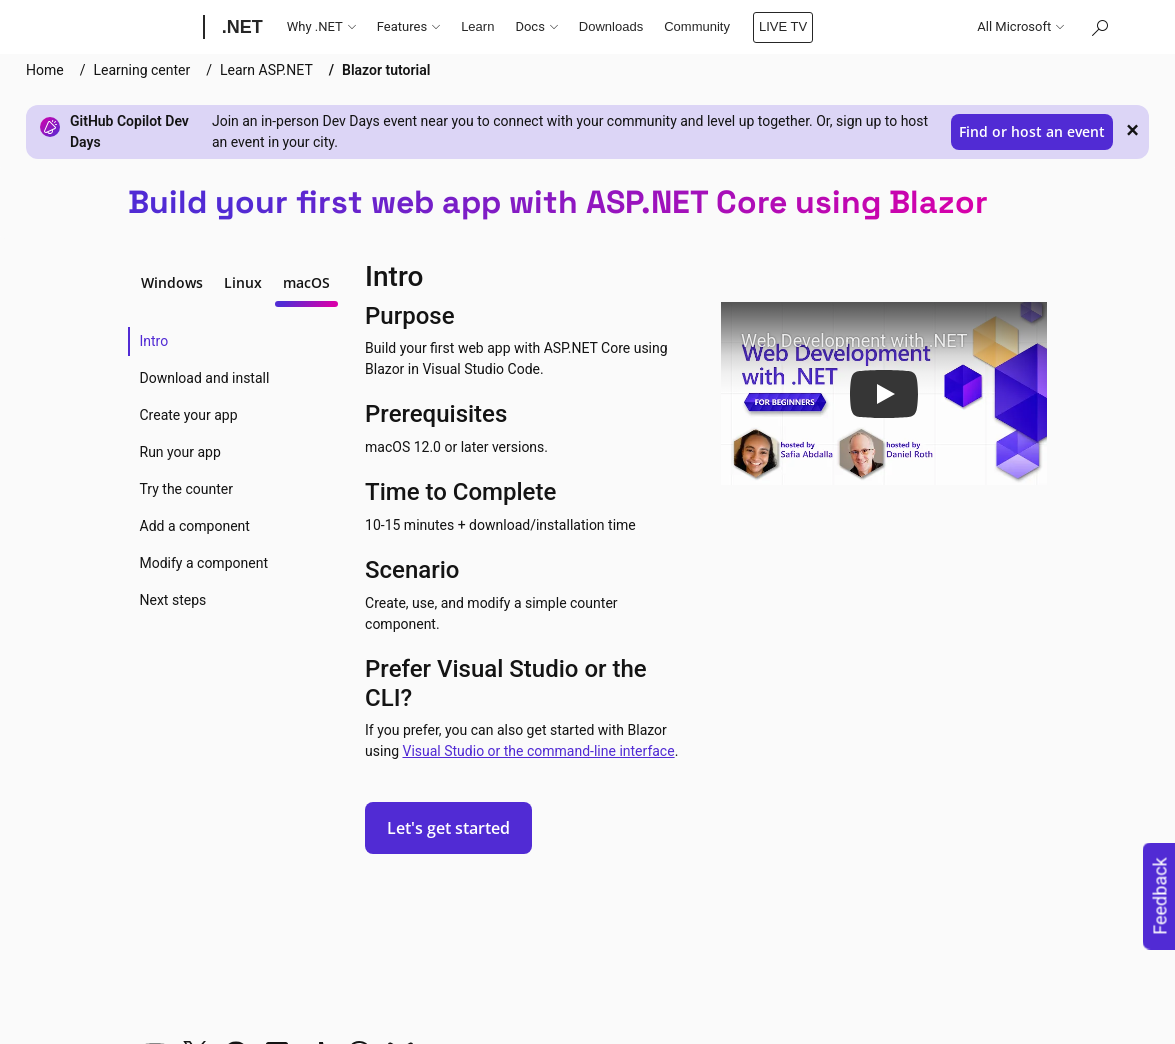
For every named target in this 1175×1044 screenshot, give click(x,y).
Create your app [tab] (189, 415)
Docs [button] (536, 27)
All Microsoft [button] (1020, 27)
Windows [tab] (172, 282)
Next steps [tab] (173, 600)
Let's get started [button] (448, 828)
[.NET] (240, 27)
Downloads (611, 26)
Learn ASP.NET (266, 70)
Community (697, 26)
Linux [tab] (243, 282)
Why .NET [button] (321, 27)
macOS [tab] (306, 282)
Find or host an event (1032, 131)
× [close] (1132, 130)
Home (45, 70)
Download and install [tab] (205, 378)
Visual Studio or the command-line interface (538, 751)
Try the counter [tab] (187, 489)
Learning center (141, 70)
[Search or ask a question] (1099, 27)
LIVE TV (783, 26)
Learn (477, 26)
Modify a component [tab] (204, 563)
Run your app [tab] (180, 452)
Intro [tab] (154, 341)
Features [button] (408, 27)
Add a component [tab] (195, 526)
